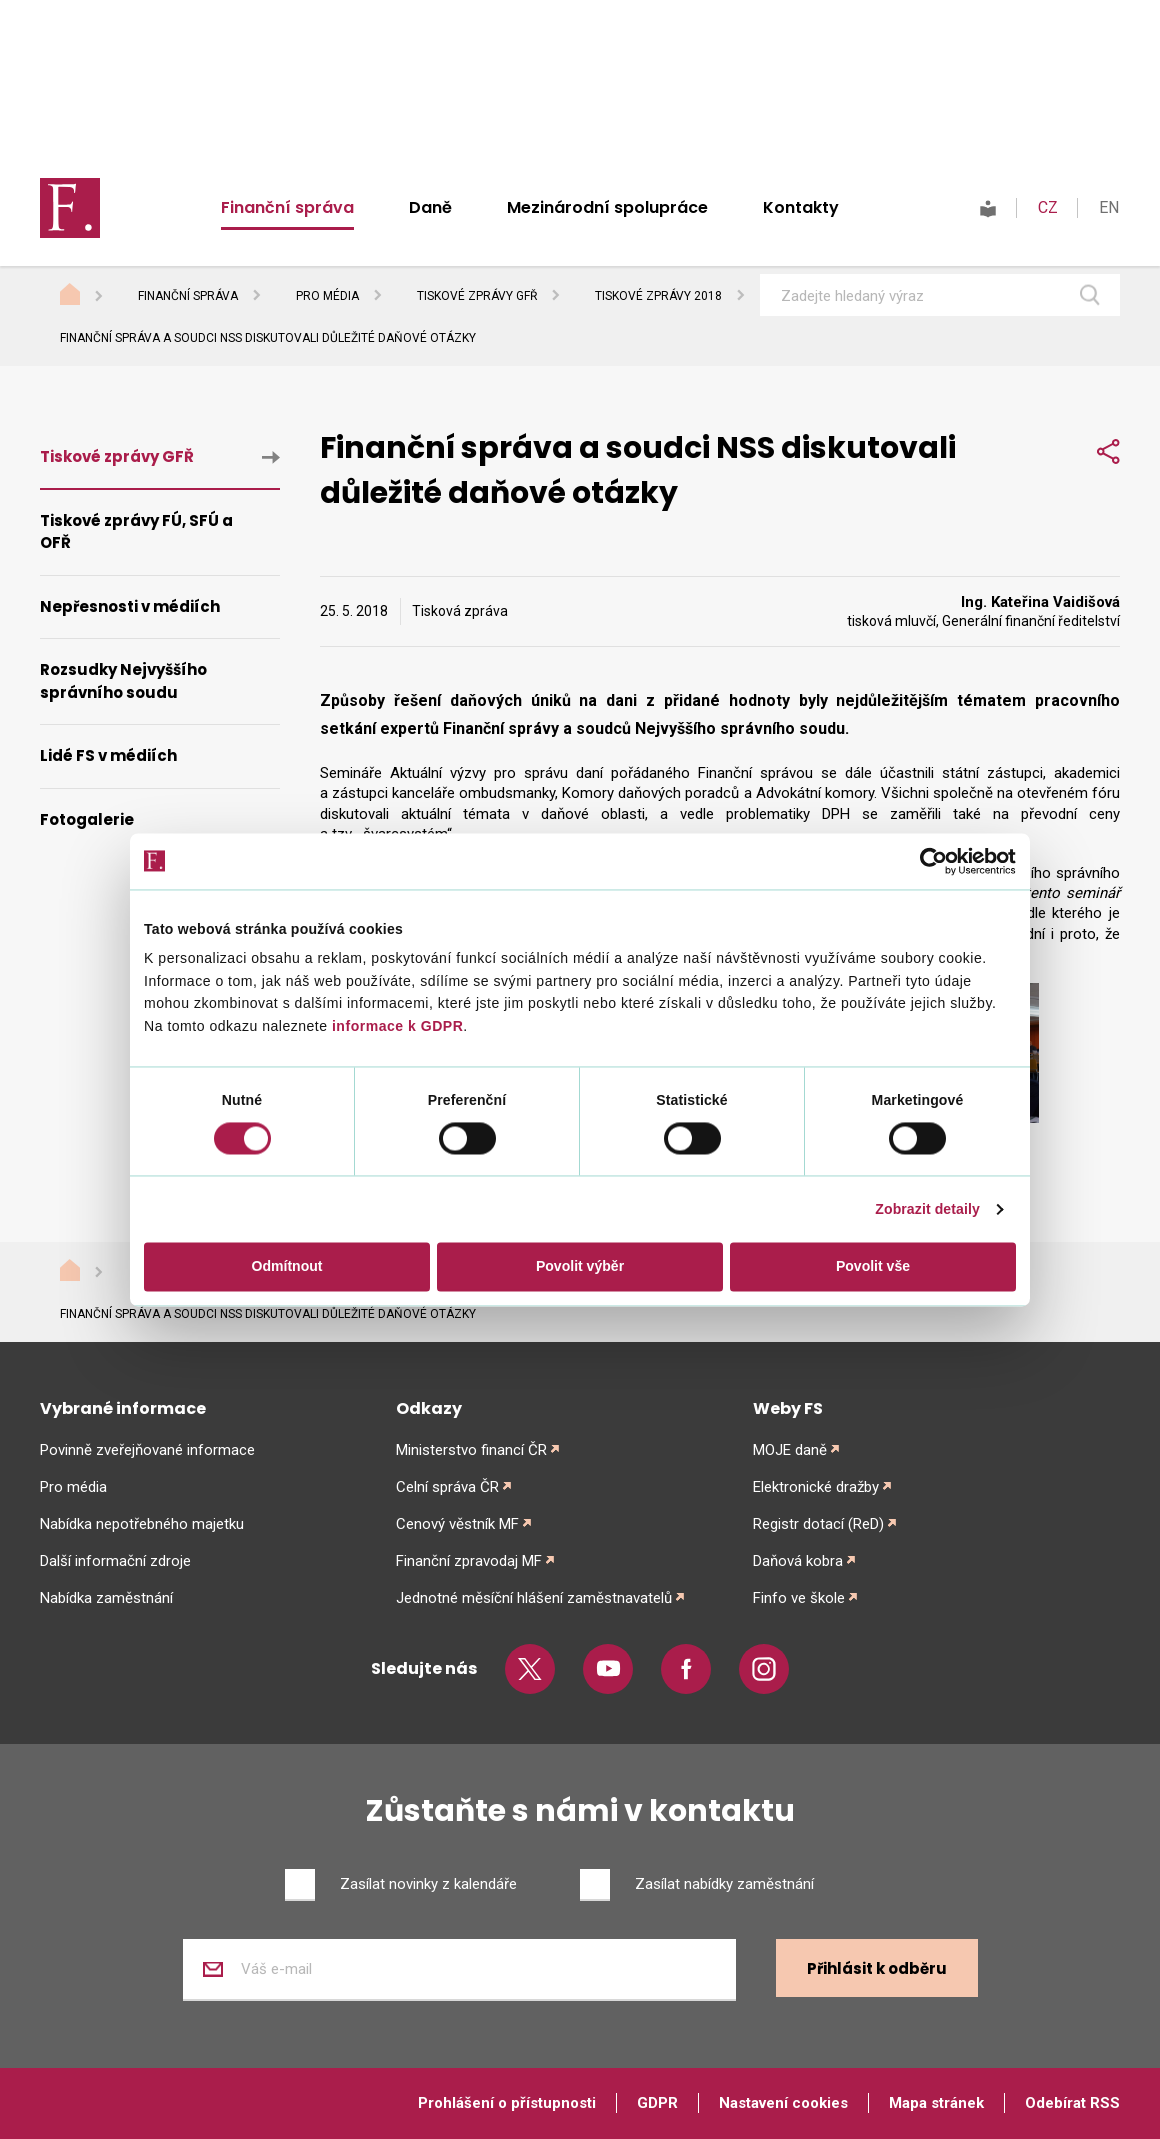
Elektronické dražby (816, 1487)
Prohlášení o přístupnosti (507, 2103)
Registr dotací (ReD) (818, 1524)
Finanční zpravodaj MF (469, 1561)
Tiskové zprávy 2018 (658, 296)
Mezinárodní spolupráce (607, 207)
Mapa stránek (936, 2103)
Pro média (327, 296)
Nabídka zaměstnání (106, 1598)
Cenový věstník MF (457, 1524)
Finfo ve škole (799, 1598)
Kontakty (801, 207)
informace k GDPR (396, 1026)
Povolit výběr (580, 1267)
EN (1109, 207)
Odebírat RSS (1072, 2103)
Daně (430, 207)
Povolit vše (873, 1267)
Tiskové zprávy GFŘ (477, 296)
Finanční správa (287, 207)
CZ (1048, 207)
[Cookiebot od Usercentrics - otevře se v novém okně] (928, 861)
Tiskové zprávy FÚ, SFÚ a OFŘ (136, 532)
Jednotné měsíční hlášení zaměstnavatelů (534, 1598)
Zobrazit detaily (927, 1210)
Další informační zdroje (115, 1561)
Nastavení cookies (783, 2103)
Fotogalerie (87, 819)
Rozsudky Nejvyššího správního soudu (123, 681)
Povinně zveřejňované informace (147, 1450)
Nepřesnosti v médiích (130, 606)
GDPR (657, 2103)
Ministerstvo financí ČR (471, 1450)
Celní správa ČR (447, 1487)
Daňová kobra (798, 1561)
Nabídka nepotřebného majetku (142, 1524)
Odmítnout (287, 1267)
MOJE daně (790, 1450)
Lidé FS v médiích (108, 755)
